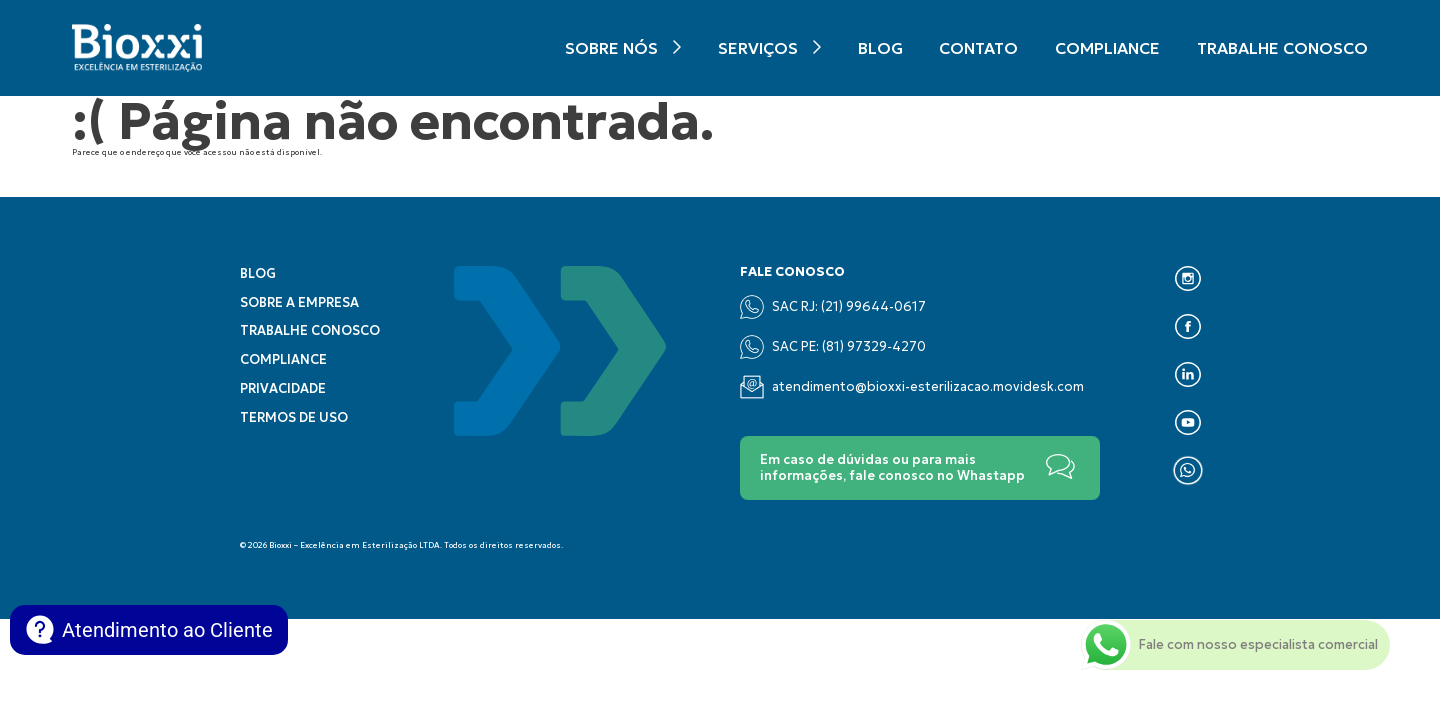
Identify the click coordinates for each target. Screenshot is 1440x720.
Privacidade (283, 389)
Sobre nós (611, 48)
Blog (880, 48)
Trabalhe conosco (1282, 48)
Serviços (758, 48)
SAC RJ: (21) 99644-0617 (833, 307)
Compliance (1107, 48)
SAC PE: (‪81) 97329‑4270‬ (832, 347)
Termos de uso (294, 418)
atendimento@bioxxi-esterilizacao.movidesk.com (912, 387)
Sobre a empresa (299, 303)
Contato (978, 48)
